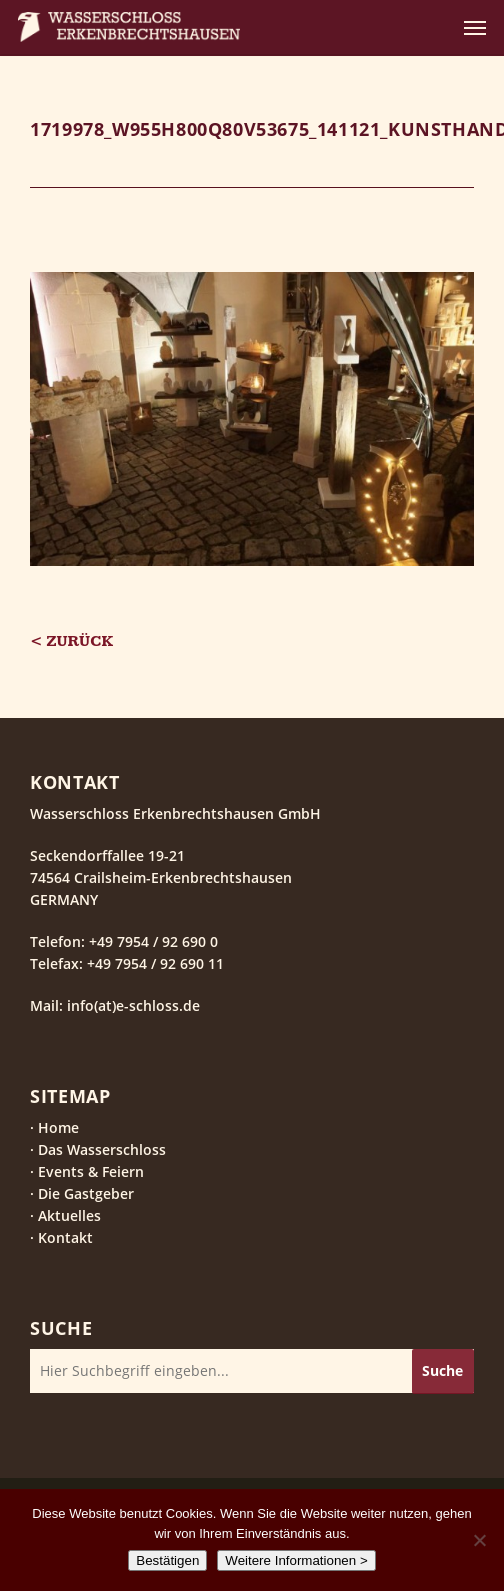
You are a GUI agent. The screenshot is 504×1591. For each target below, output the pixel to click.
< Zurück (71, 641)
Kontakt (65, 1237)
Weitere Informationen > (296, 1560)
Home (58, 1127)
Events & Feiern (91, 1171)
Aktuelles (69, 1215)
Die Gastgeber (86, 1193)
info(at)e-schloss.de (131, 1005)
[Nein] (479, 1540)
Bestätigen (167, 1560)
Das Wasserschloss (102, 1149)
